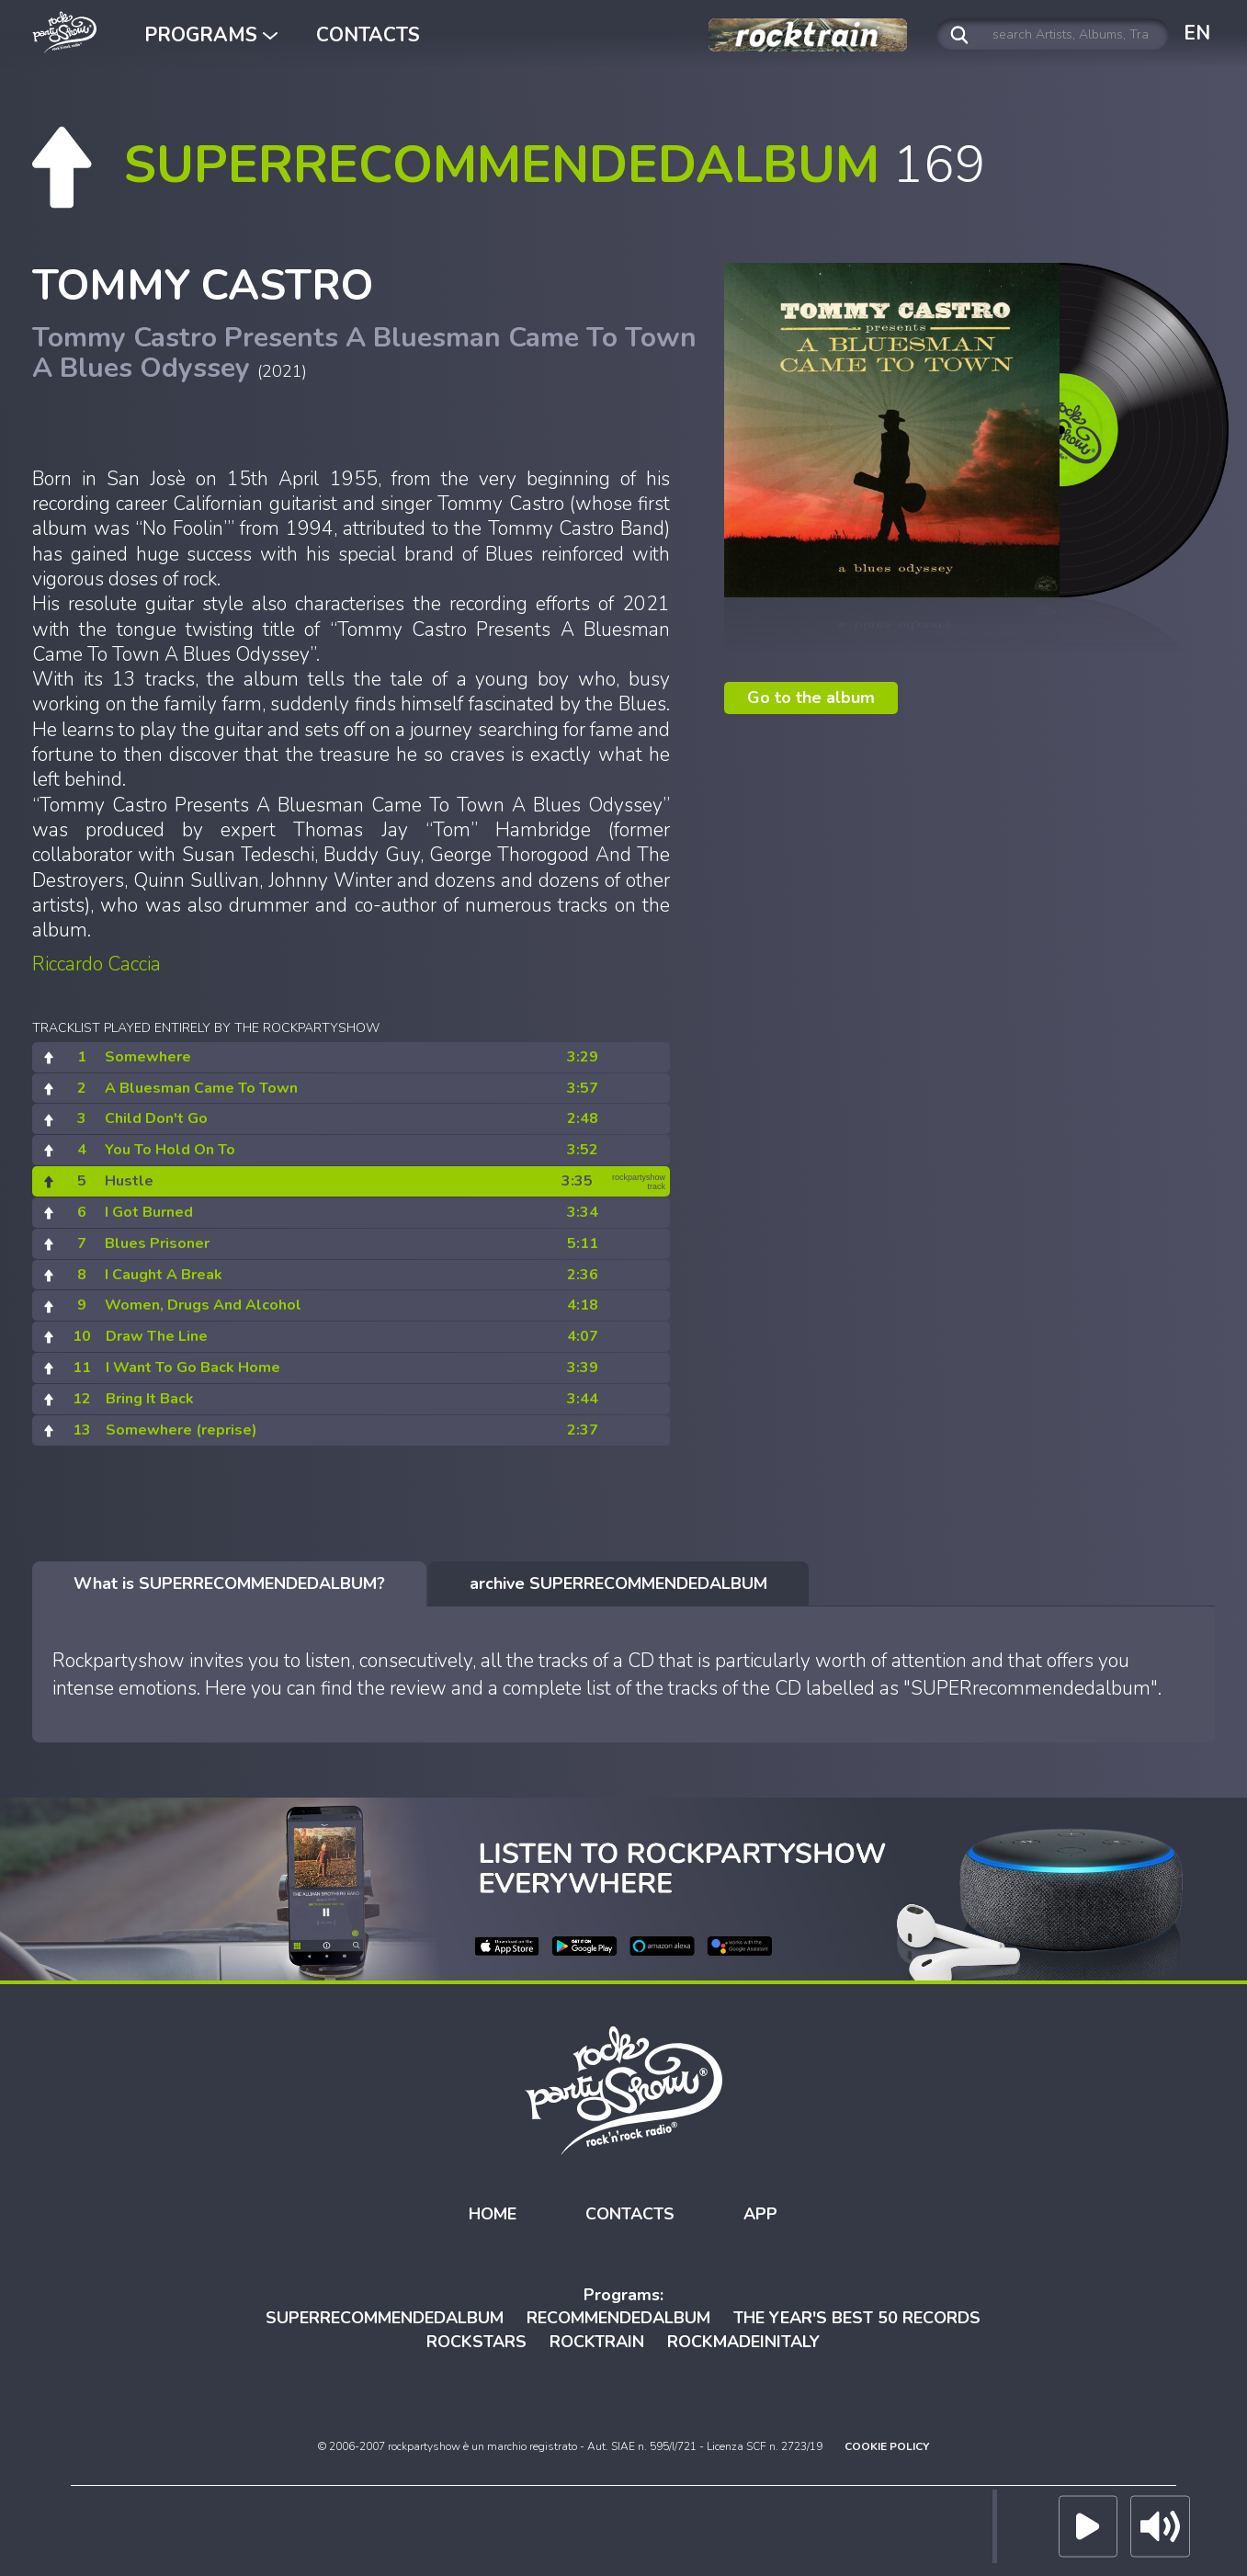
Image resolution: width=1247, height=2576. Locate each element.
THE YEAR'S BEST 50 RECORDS (857, 2316)
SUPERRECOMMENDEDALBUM (385, 2316)
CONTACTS (368, 35)
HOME (492, 2211)
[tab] (229, 1582)
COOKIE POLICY (887, 2443)
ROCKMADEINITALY (743, 2340)
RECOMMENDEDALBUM (618, 2316)
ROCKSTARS (476, 2340)
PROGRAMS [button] (211, 35)
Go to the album (811, 695)
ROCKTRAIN (597, 2340)
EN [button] (1197, 33)
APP (760, 2211)
